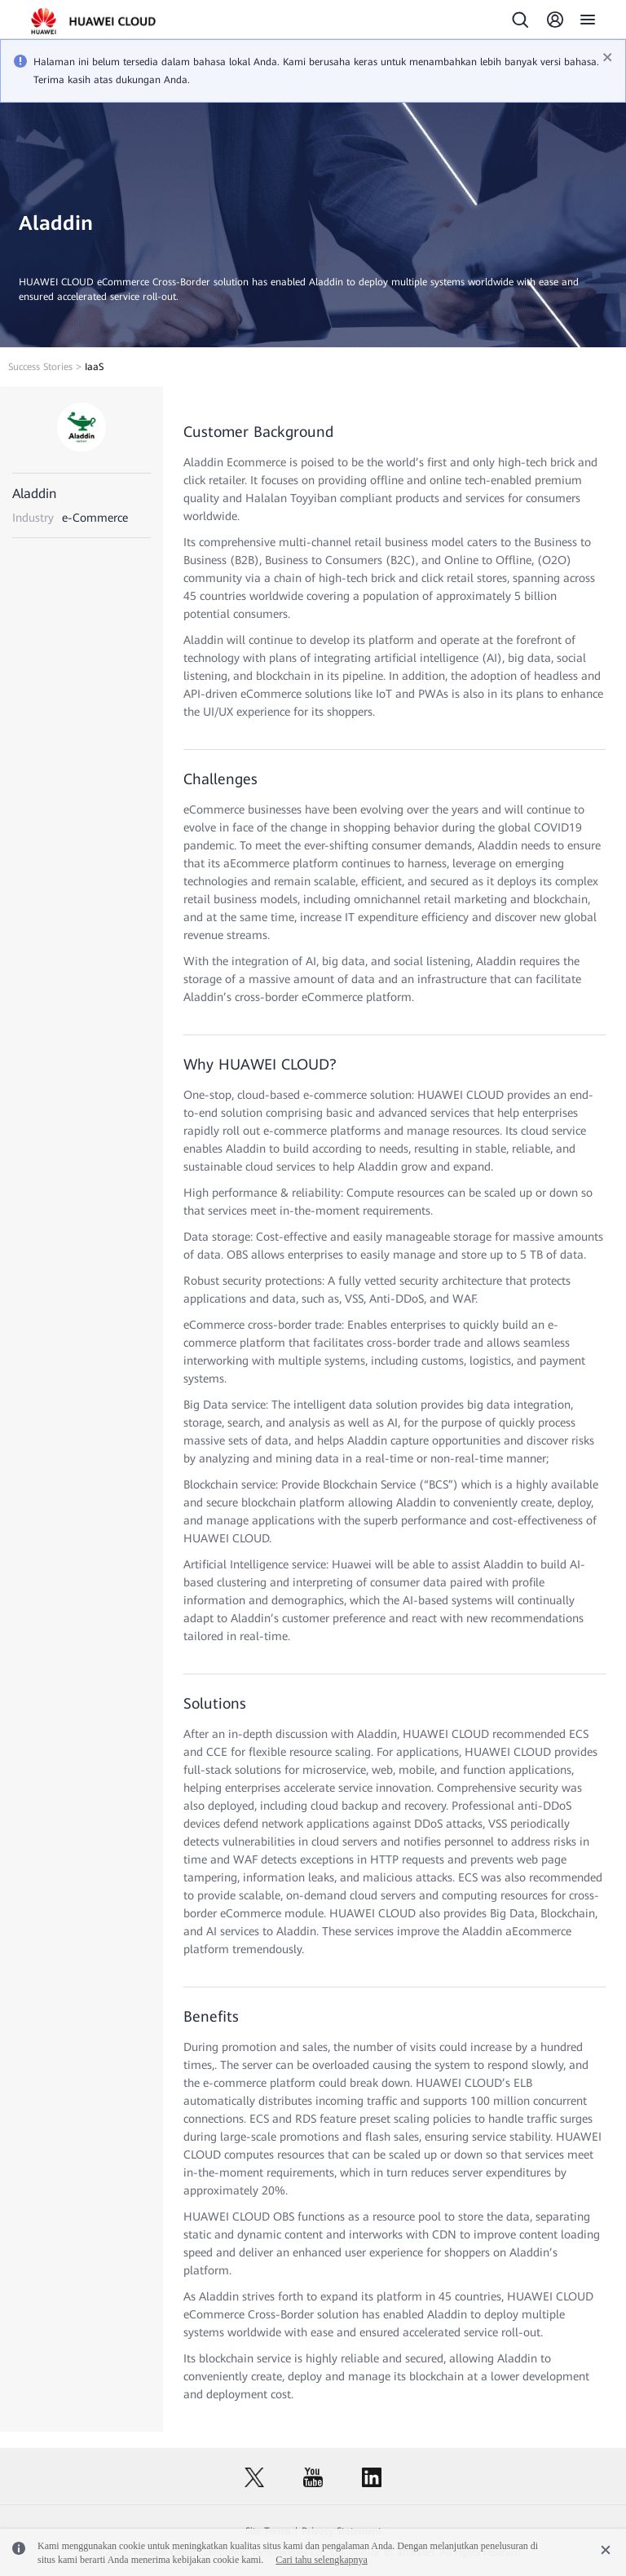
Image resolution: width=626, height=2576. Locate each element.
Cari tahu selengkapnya (322, 2559)
